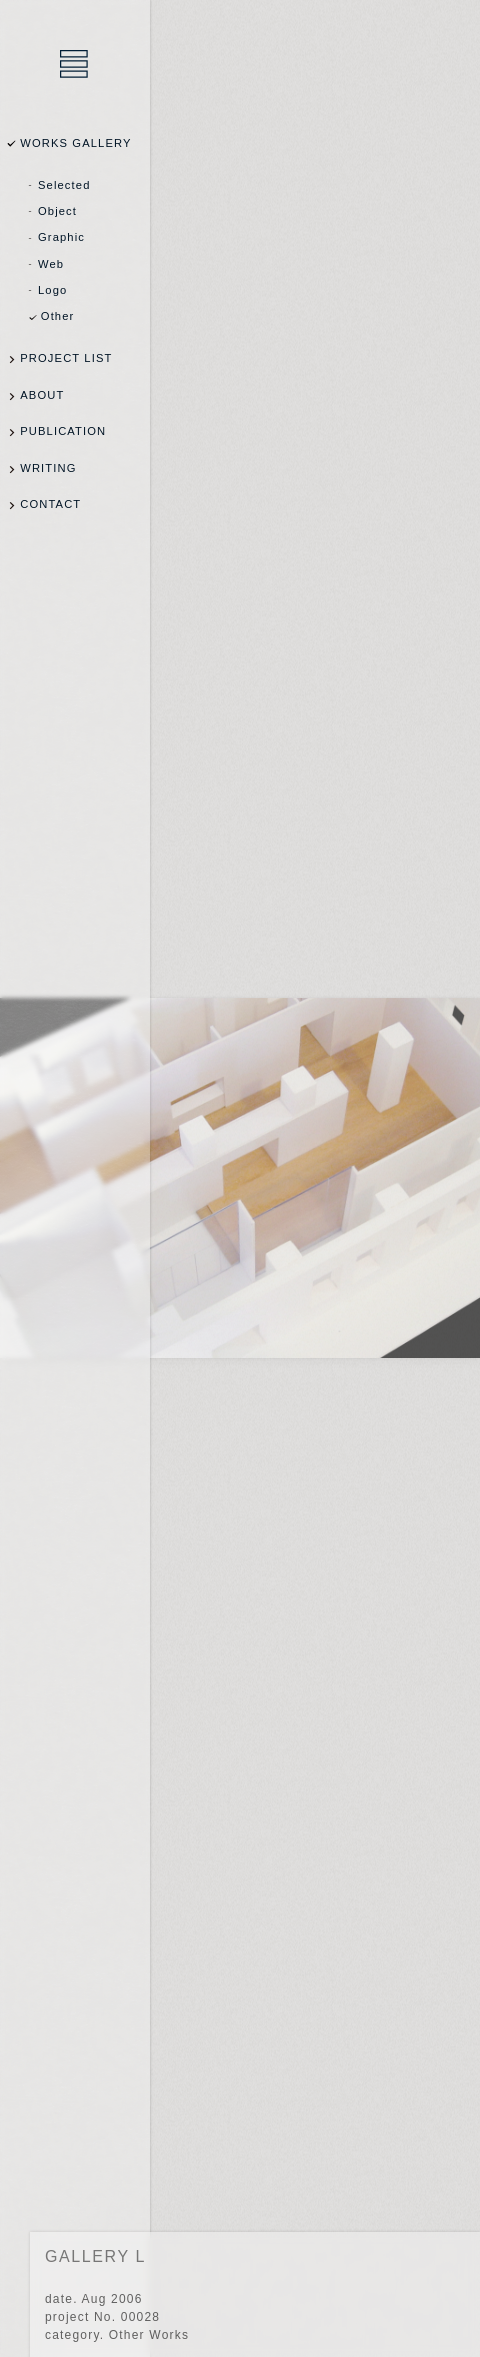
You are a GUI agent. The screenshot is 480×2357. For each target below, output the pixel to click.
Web (51, 264)
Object (57, 211)
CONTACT (50, 504)
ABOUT (42, 395)
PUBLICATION (63, 431)
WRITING (48, 468)
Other (58, 316)
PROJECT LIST (66, 358)
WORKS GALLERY (75, 143)
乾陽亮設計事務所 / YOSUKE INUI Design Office (75, 65)
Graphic (61, 237)
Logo (52, 290)
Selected (64, 185)
